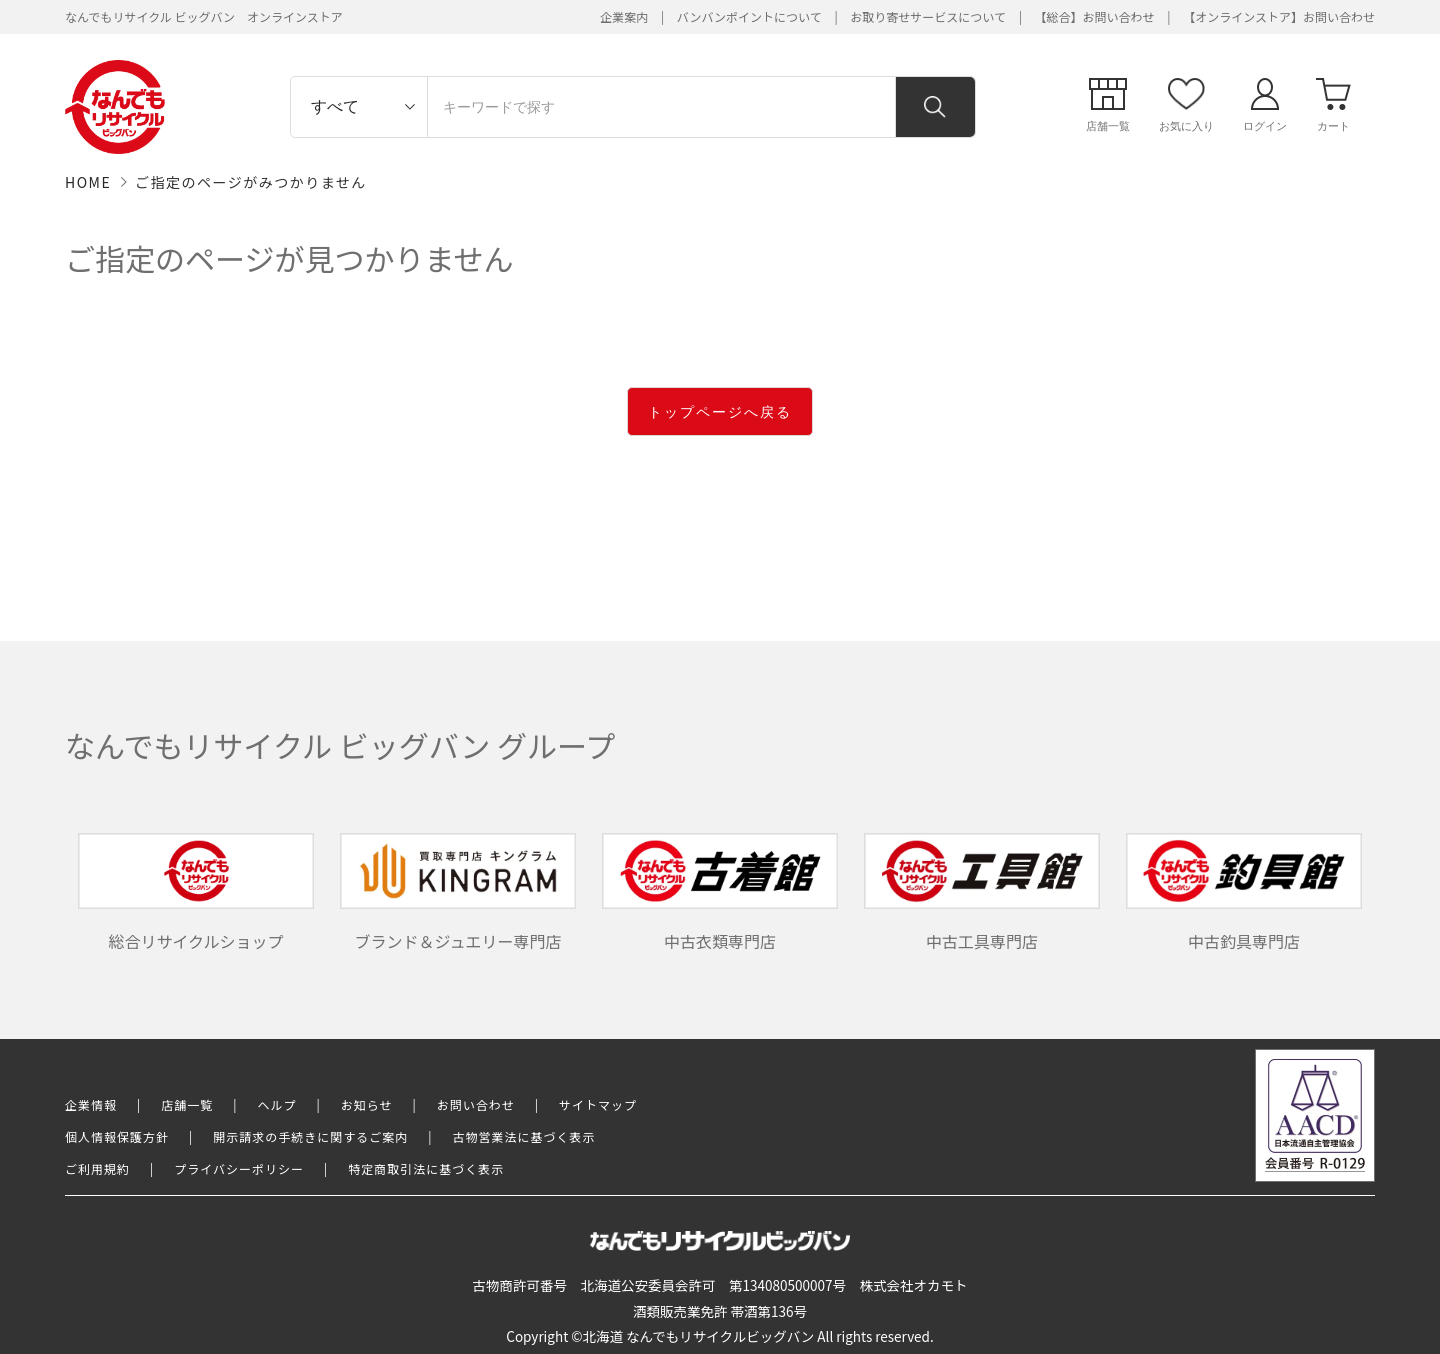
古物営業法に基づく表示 (524, 1136)
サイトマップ (598, 1104)
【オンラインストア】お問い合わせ (1279, 16)
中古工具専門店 (982, 893)
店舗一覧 (187, 1104)
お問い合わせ (476, 1104)
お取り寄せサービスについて (928, 16)
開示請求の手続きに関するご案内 (310, 1136)
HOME (88, 182)
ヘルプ (277, 1104)
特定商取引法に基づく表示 (426, 1168)
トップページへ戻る (720, 412)
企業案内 (624, 16)
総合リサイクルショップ (196, 893)
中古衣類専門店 (720, 893)
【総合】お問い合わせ (1095, 16)
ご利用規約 (97, 1168)
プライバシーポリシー (239, 1168)
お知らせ (367, 1104)
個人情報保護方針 (117, 1136)
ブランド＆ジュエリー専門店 (458, 893)
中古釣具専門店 (1244, 893)
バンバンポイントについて (749, 16)
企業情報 (91, 1104)
